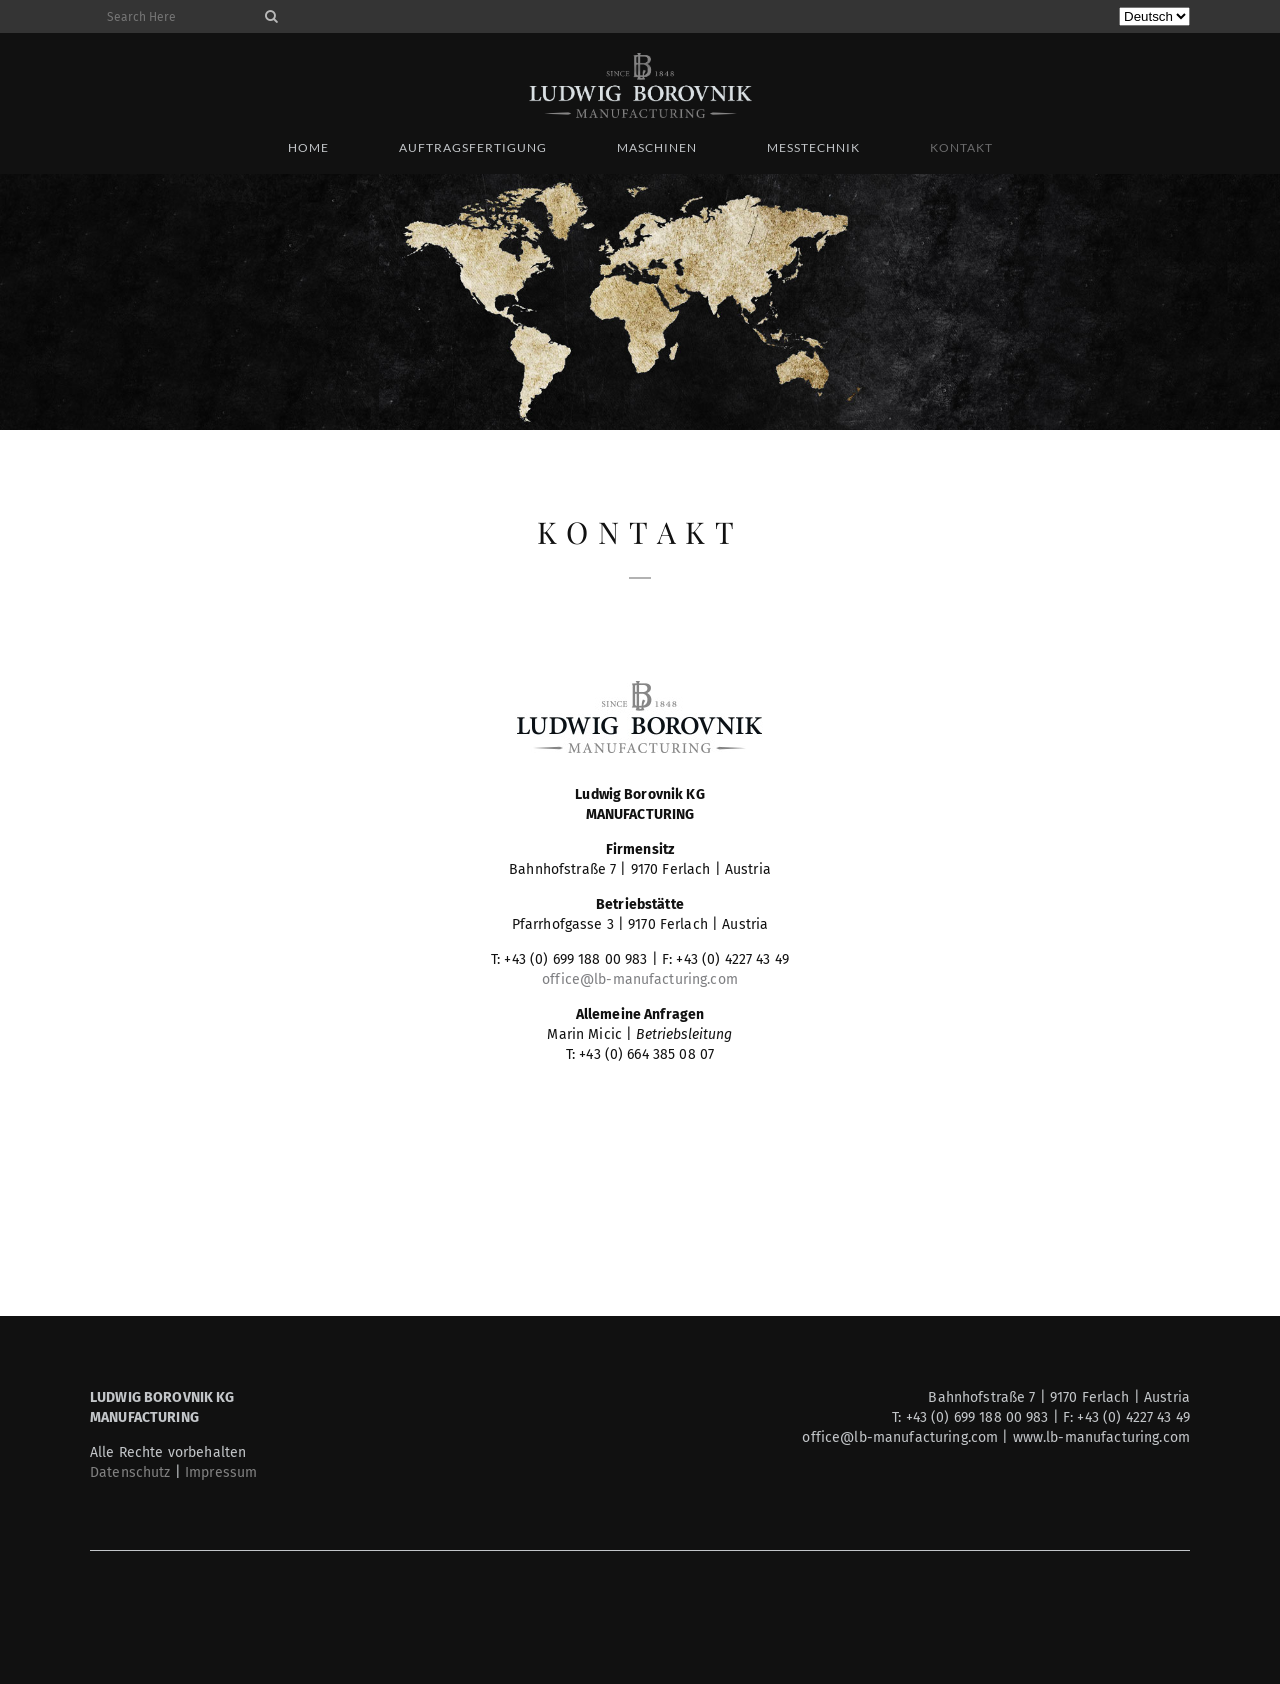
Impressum (221, 1472)
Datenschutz (130, 1472)
